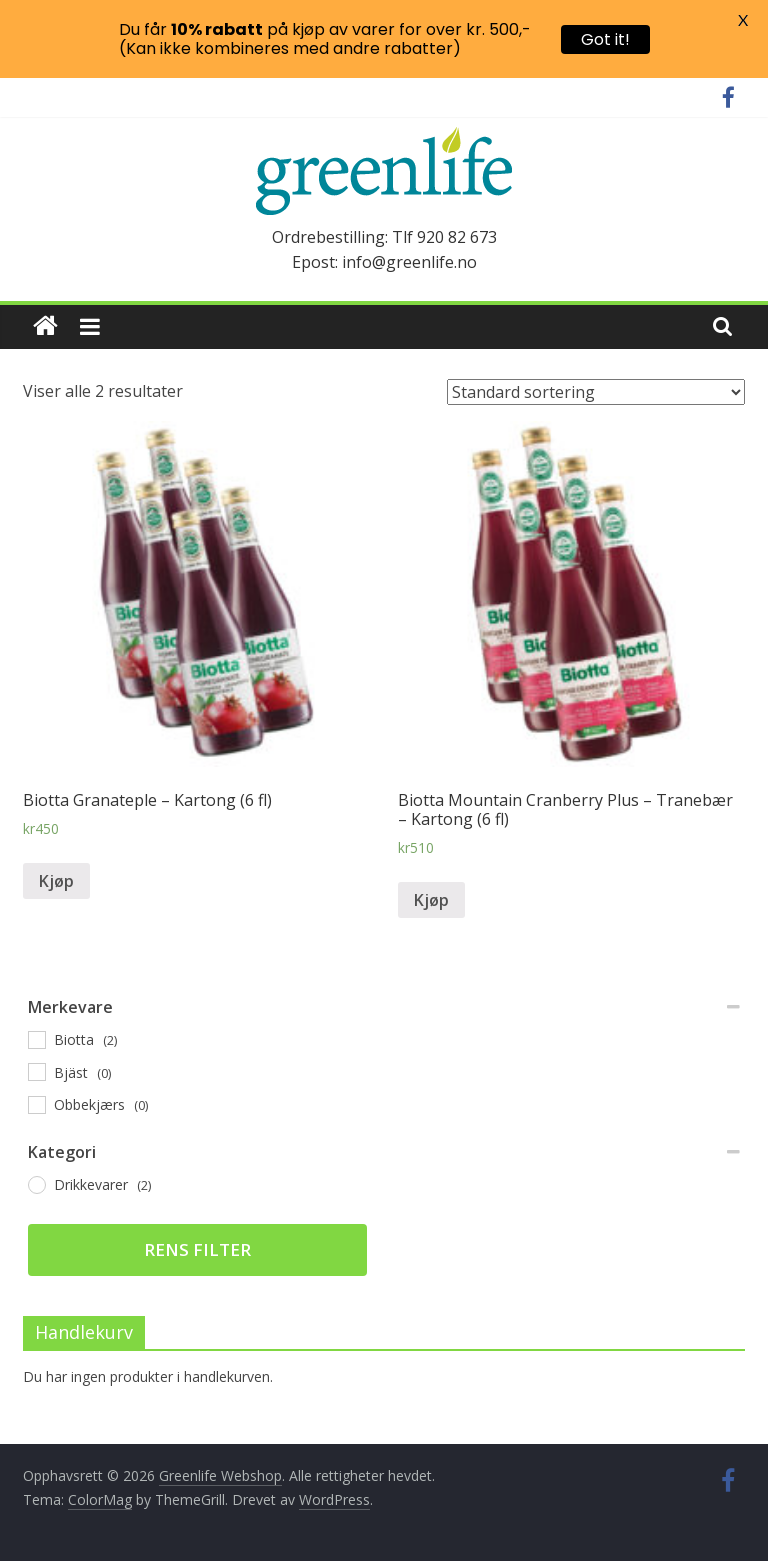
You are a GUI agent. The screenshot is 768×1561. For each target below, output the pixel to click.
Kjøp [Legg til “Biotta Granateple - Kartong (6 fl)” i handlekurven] (56, 881)
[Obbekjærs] (36, 1104)
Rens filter (197, 1249)
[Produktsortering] (596, 392)
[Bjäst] (36, 1071)
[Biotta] (36, 1039)
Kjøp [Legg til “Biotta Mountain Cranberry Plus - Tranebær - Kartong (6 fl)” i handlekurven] (431, 900)
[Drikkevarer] (36, 1184)
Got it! (605, 39)
